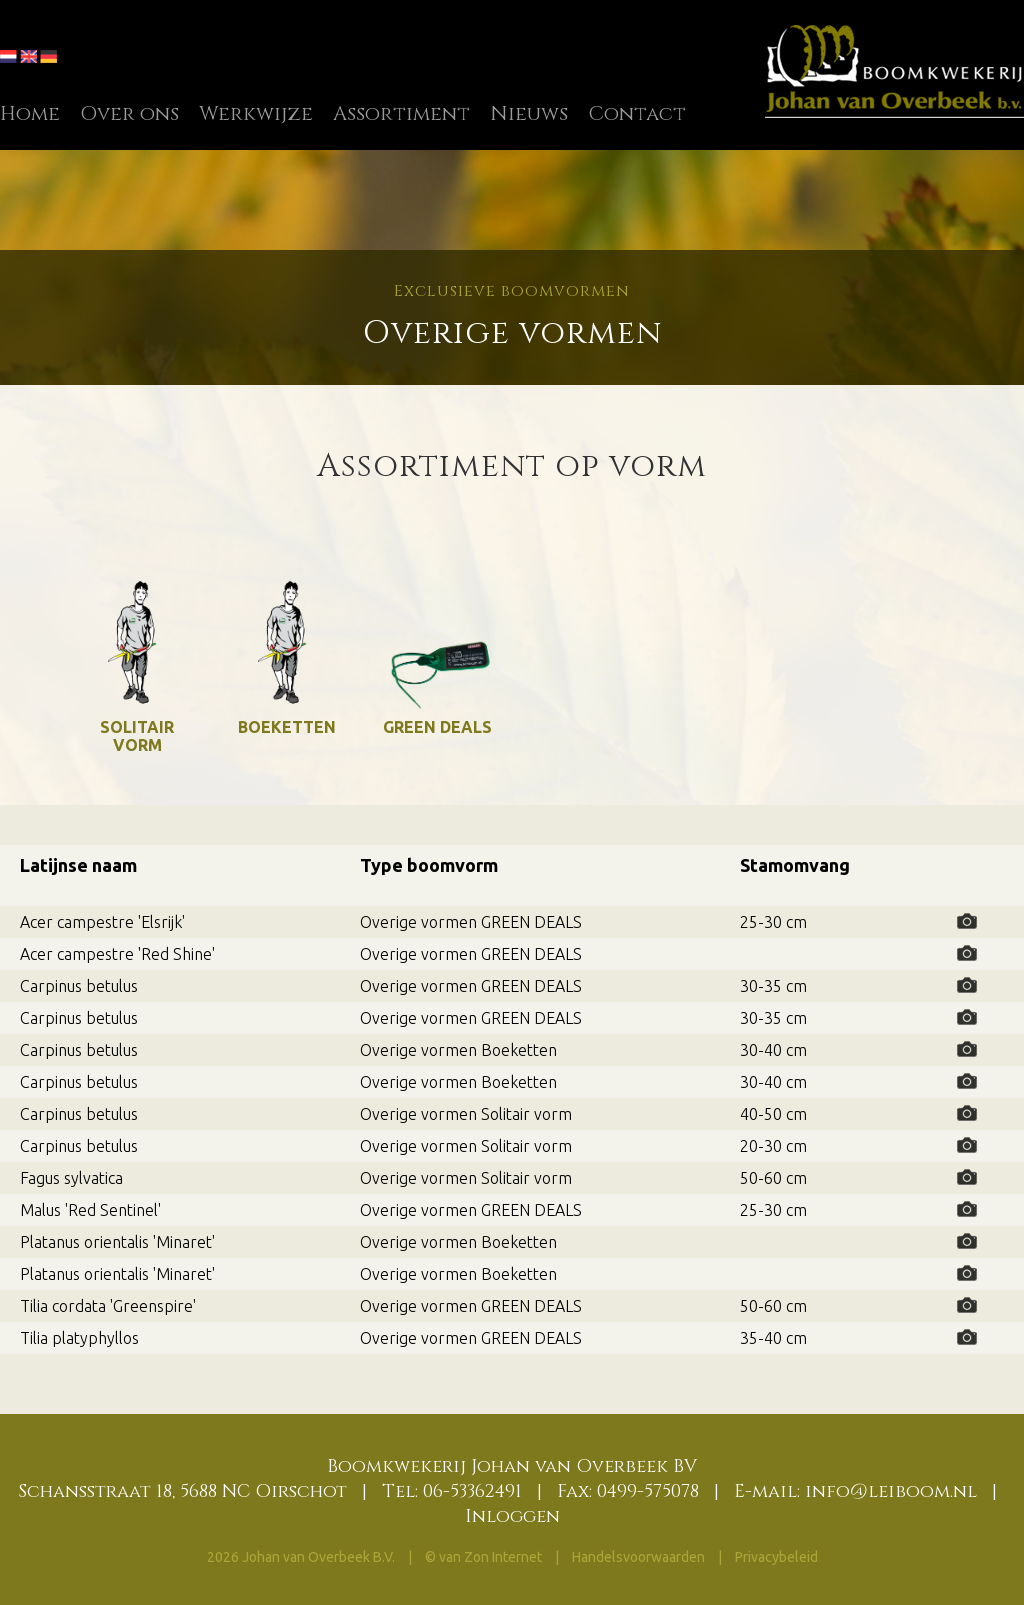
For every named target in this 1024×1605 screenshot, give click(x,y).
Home (30, 113)
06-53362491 (472, 1491)
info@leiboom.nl (891, 1491)
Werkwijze (256, 113)
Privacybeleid (776, 1557)
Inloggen (512, 1516)
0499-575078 (648, 1491)
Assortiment (401, 113)
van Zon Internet (490, 1557)
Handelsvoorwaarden (640, 1557)
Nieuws (529, 113)
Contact (637, 113)
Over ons (129, 113)
